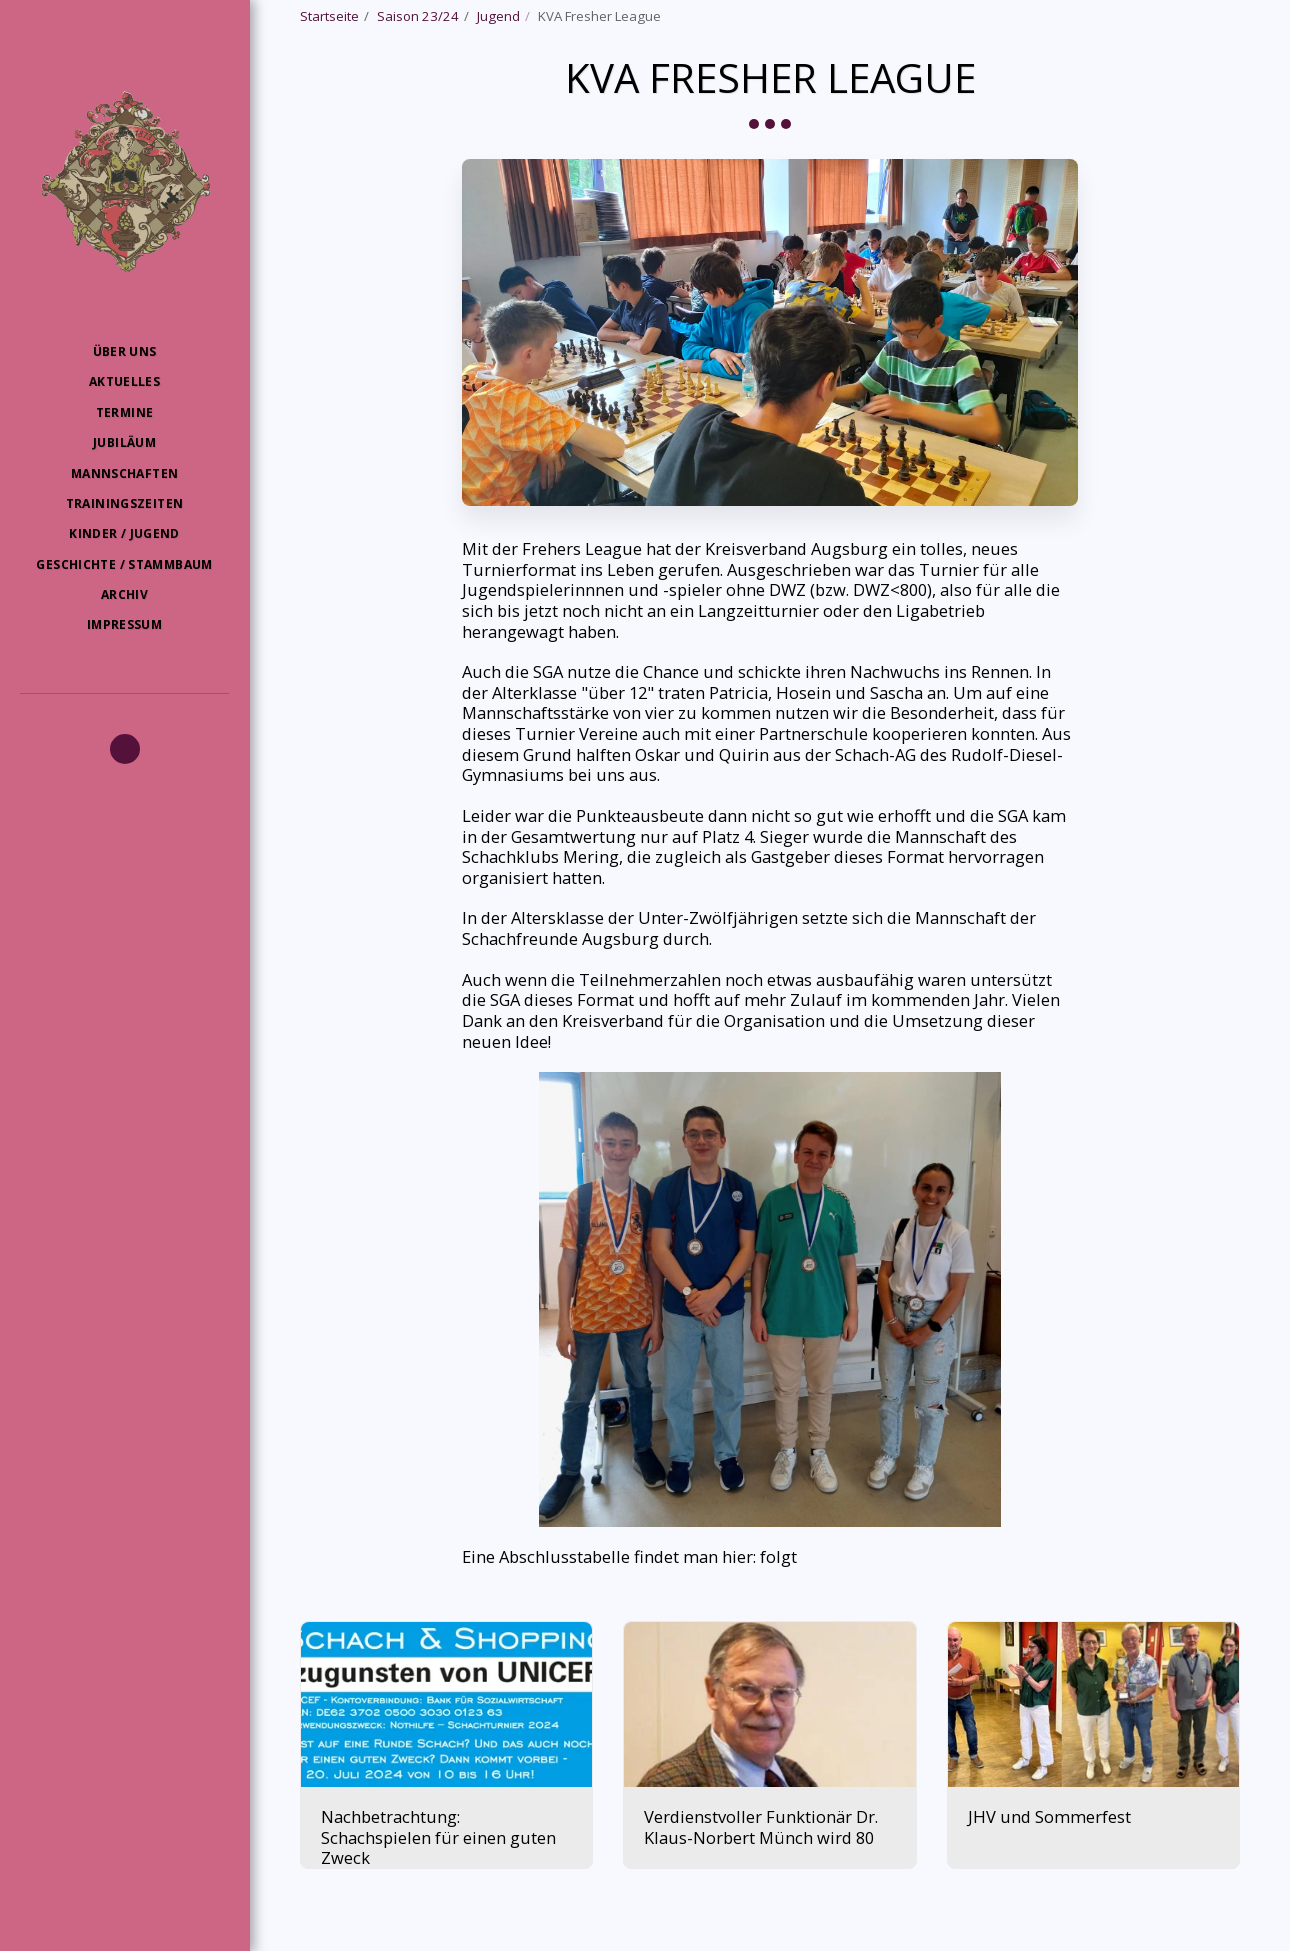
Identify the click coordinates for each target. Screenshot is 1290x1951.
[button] (125, 749)
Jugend (498, 16)
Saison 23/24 (418, 16)
